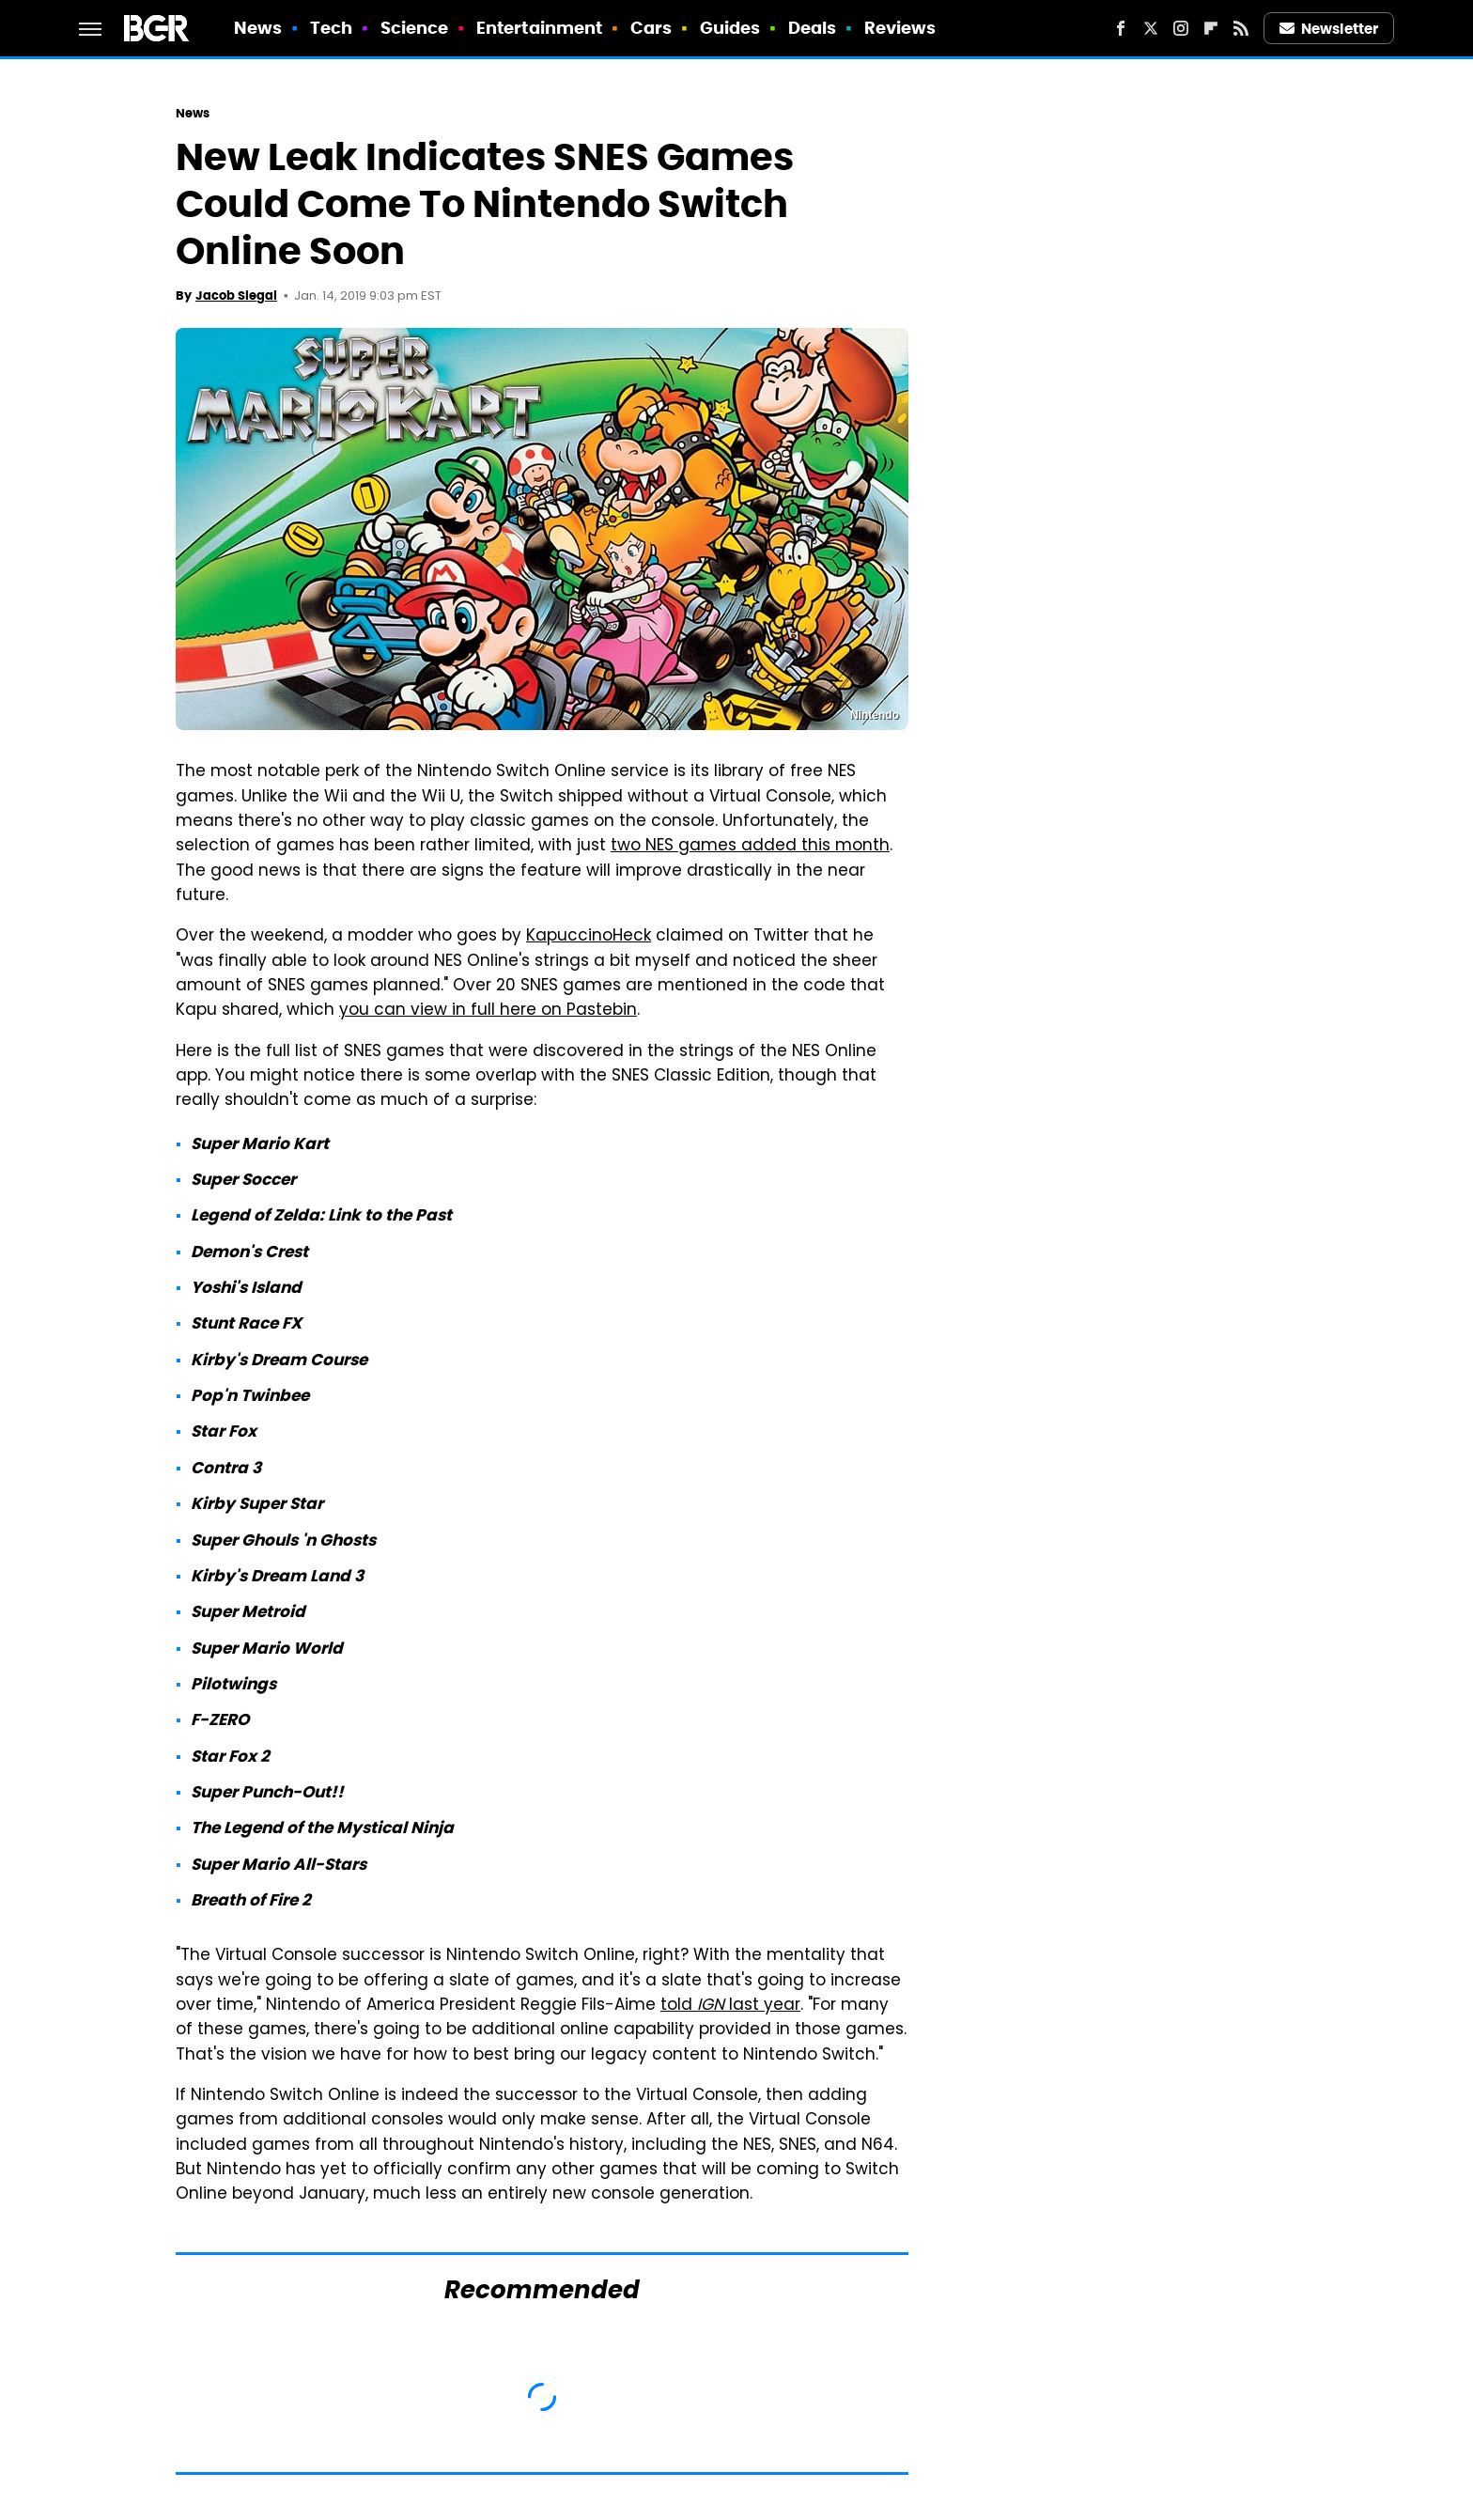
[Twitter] (1150, 28)
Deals (812, 28)
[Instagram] (1180, 28)
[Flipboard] (1210, 28)
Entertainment (539, 28)
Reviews (900, 28)
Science (414, 28)
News (258, 28)
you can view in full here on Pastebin (488, 1011)
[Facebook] (1120, 28)
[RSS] (1240, 28)
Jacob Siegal (236, 295)
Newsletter (1329, 29)
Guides (730, 28)
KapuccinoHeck (588, 937)
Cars (651, 28)
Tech (331, 28)
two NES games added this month (750, 846)
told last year (730, 2006)
